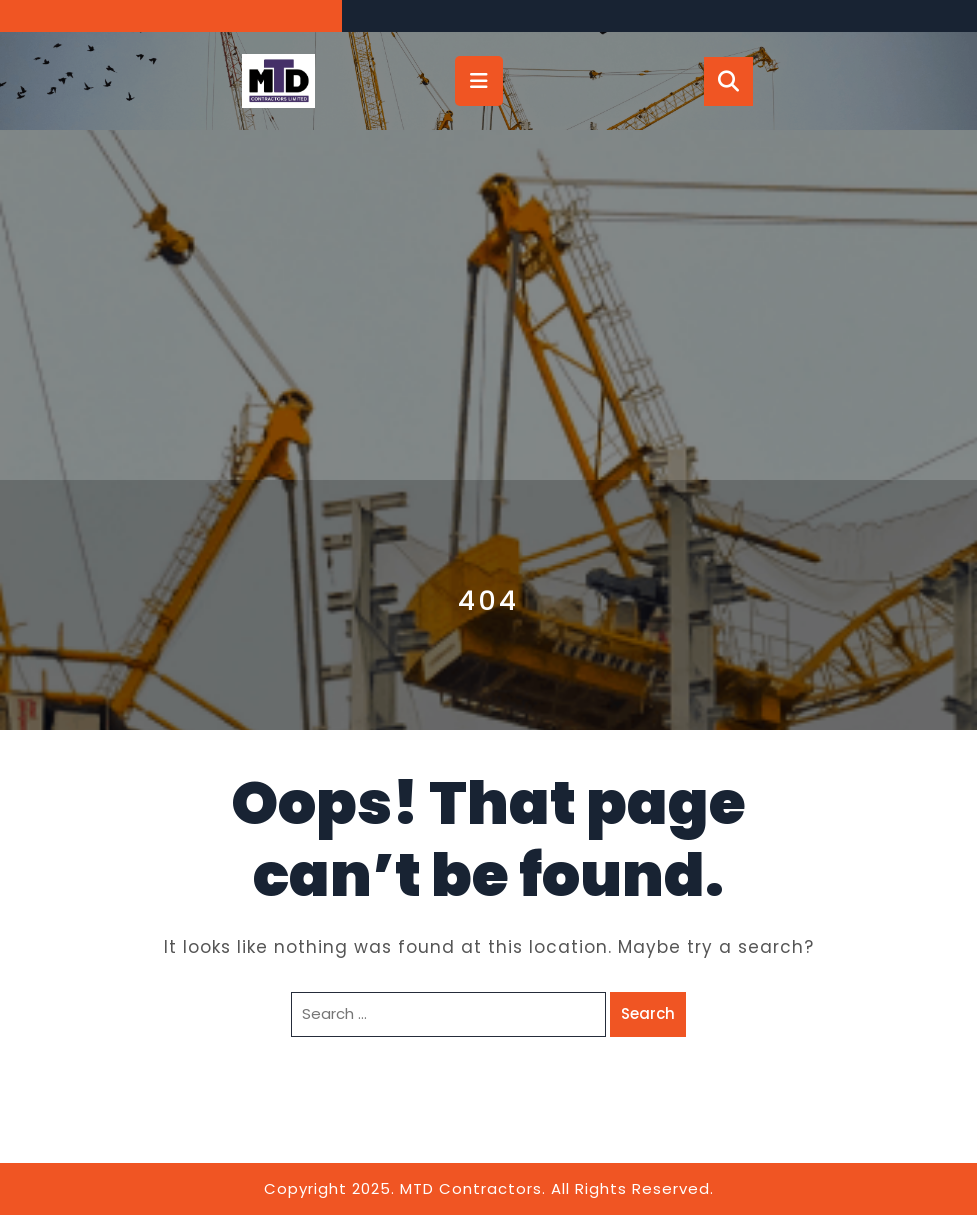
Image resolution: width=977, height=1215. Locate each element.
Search (648, 1013)
